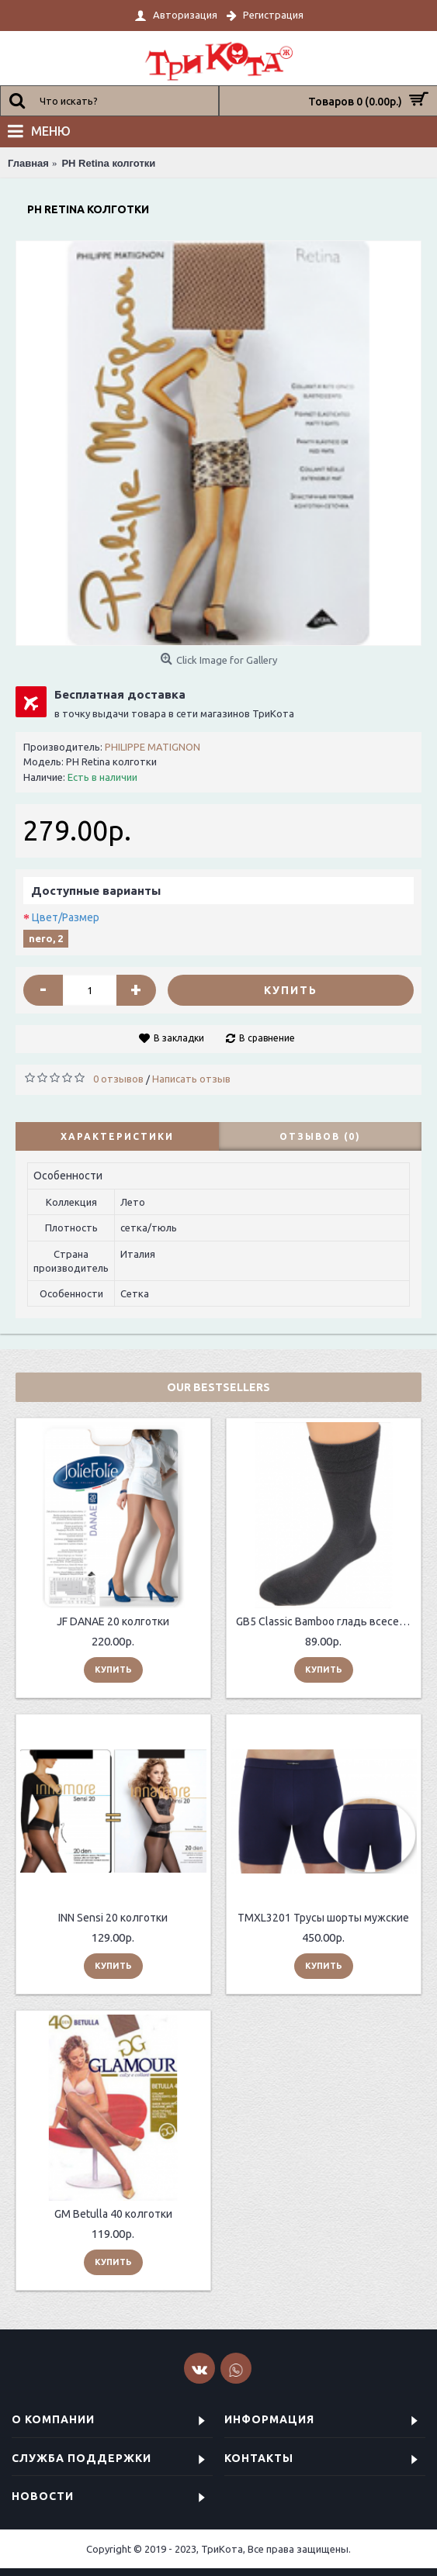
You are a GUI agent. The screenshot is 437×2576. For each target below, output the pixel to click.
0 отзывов (118, 1078)
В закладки (179, 1038)
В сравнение (267, 1038)
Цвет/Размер (65, 917)
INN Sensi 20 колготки (113, 1917)
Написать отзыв (191, 1078)
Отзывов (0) (320, 1136)
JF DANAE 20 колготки (113, 1621)
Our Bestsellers (218, 1387)
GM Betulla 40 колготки (113, 2214)
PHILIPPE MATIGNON (152, 746)
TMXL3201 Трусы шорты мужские (323, 1917)
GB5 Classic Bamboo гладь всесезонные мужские (326, 1621)
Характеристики (117, 1136)
